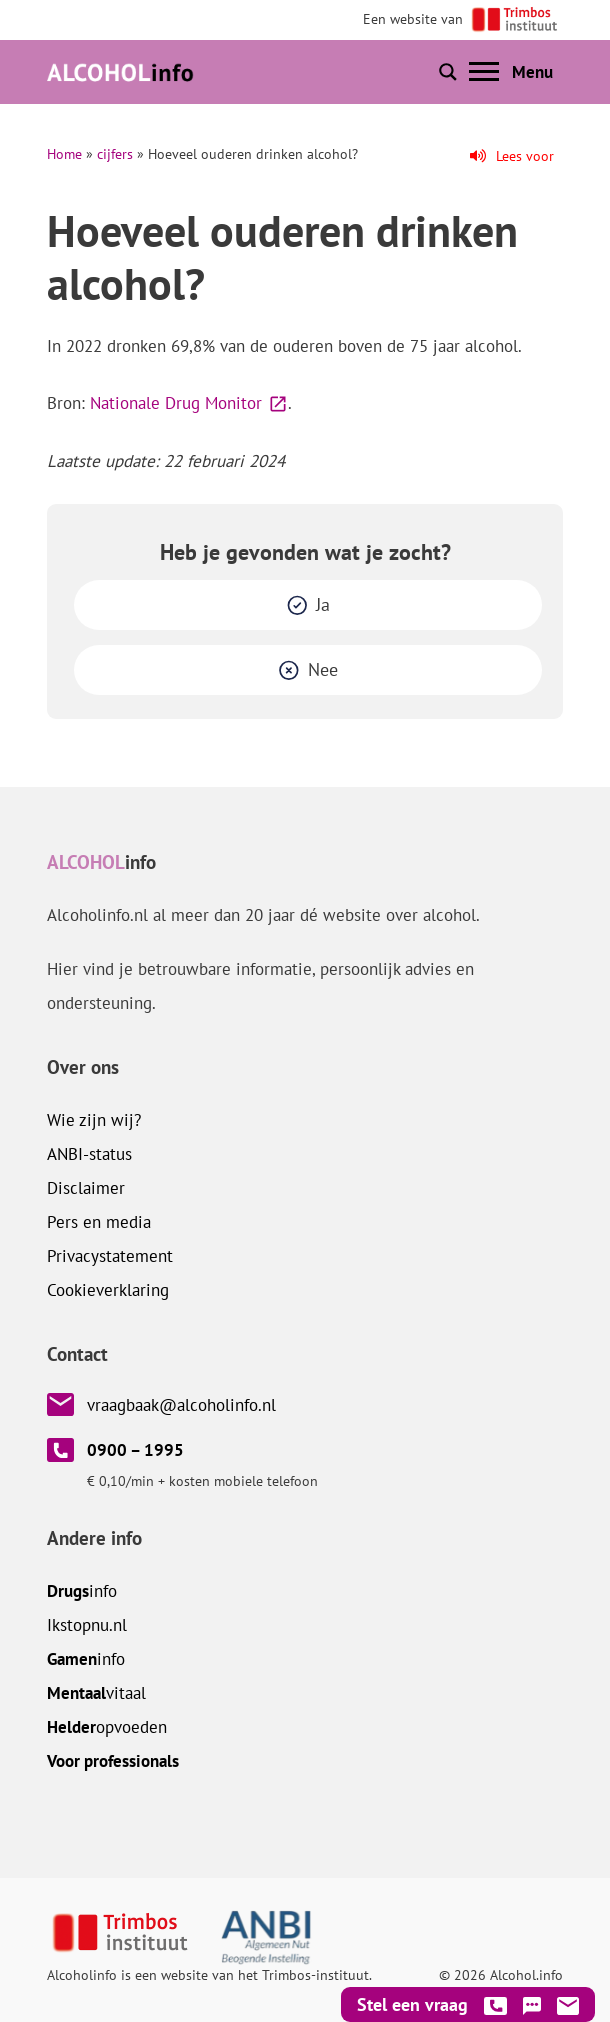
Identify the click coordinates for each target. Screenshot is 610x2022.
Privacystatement (110, 1256)
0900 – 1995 (135, 1450)
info (82, 1591)
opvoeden (107, 1727)
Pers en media (99, 1222)
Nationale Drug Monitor (176, 403)
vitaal (96, 1693)
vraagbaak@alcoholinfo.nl (181, 1405)
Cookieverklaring (108, 1290)
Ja (323, 604)
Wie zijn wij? (94, 1120)
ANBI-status (89, 1154)
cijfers (115, 154)
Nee (323, 669)
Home (64, 154)
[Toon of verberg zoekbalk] (448, 72)
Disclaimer (86, 1188)
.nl (87, 1625)
